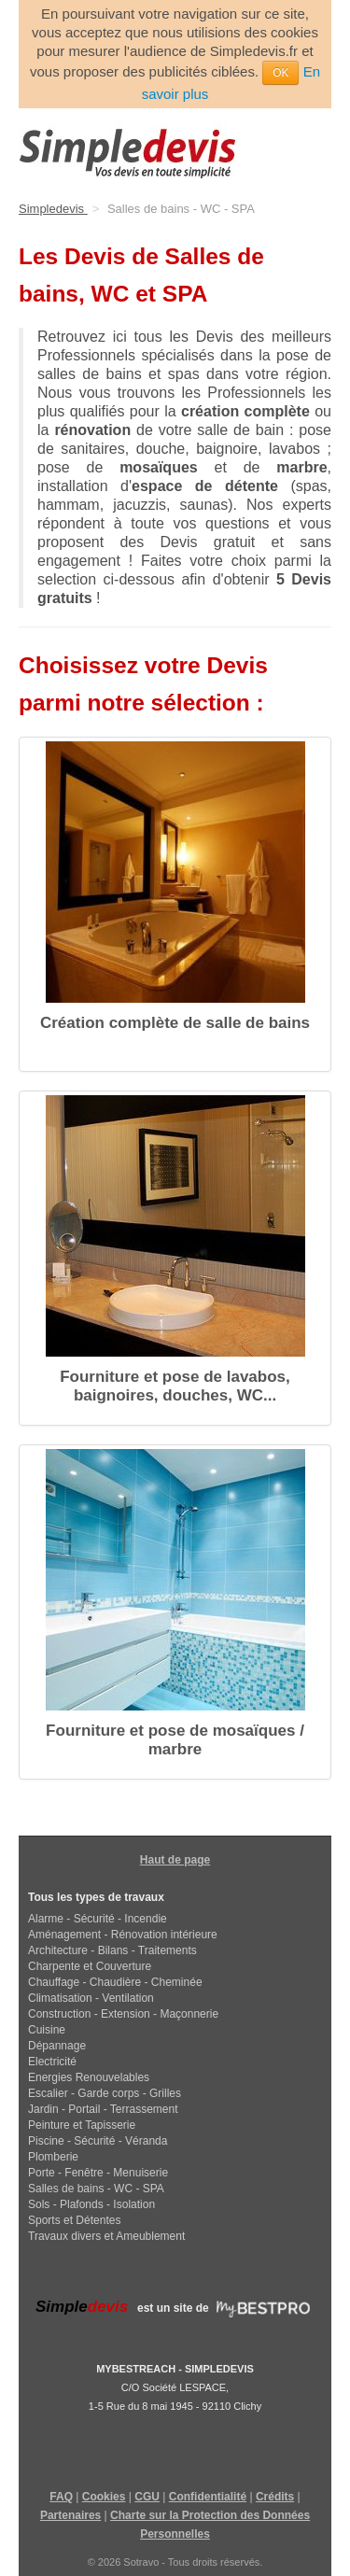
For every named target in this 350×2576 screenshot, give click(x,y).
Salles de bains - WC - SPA (96, 2188)
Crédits (275, 2496)
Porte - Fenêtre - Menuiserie (98, 2172)
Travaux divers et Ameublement (106, 2236)
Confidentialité (207, 2496)
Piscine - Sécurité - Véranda (97, 2140)
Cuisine (46, 2029)
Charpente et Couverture (89, 1966)
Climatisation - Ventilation (91, 1998)
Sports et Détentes (74, 2220)
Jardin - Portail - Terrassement (103, 2109)
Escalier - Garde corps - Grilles (104, 2093)
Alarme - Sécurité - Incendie (97, 1918)
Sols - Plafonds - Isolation (91, 2204)
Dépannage (57, 2045)
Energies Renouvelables (88, 2077)
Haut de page (175, 1859)
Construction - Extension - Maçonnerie (123, 2013)
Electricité (52, 2061)
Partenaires (70, 2515)
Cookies (104, 2496)
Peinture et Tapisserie (81, 2125)
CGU (147, 2496)
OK (280, 72)
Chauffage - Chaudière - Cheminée (115, 1982)
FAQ (61, 2496)
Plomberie (53, 2156)
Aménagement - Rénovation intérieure (122, 1934)
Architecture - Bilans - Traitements (112, 1950)
